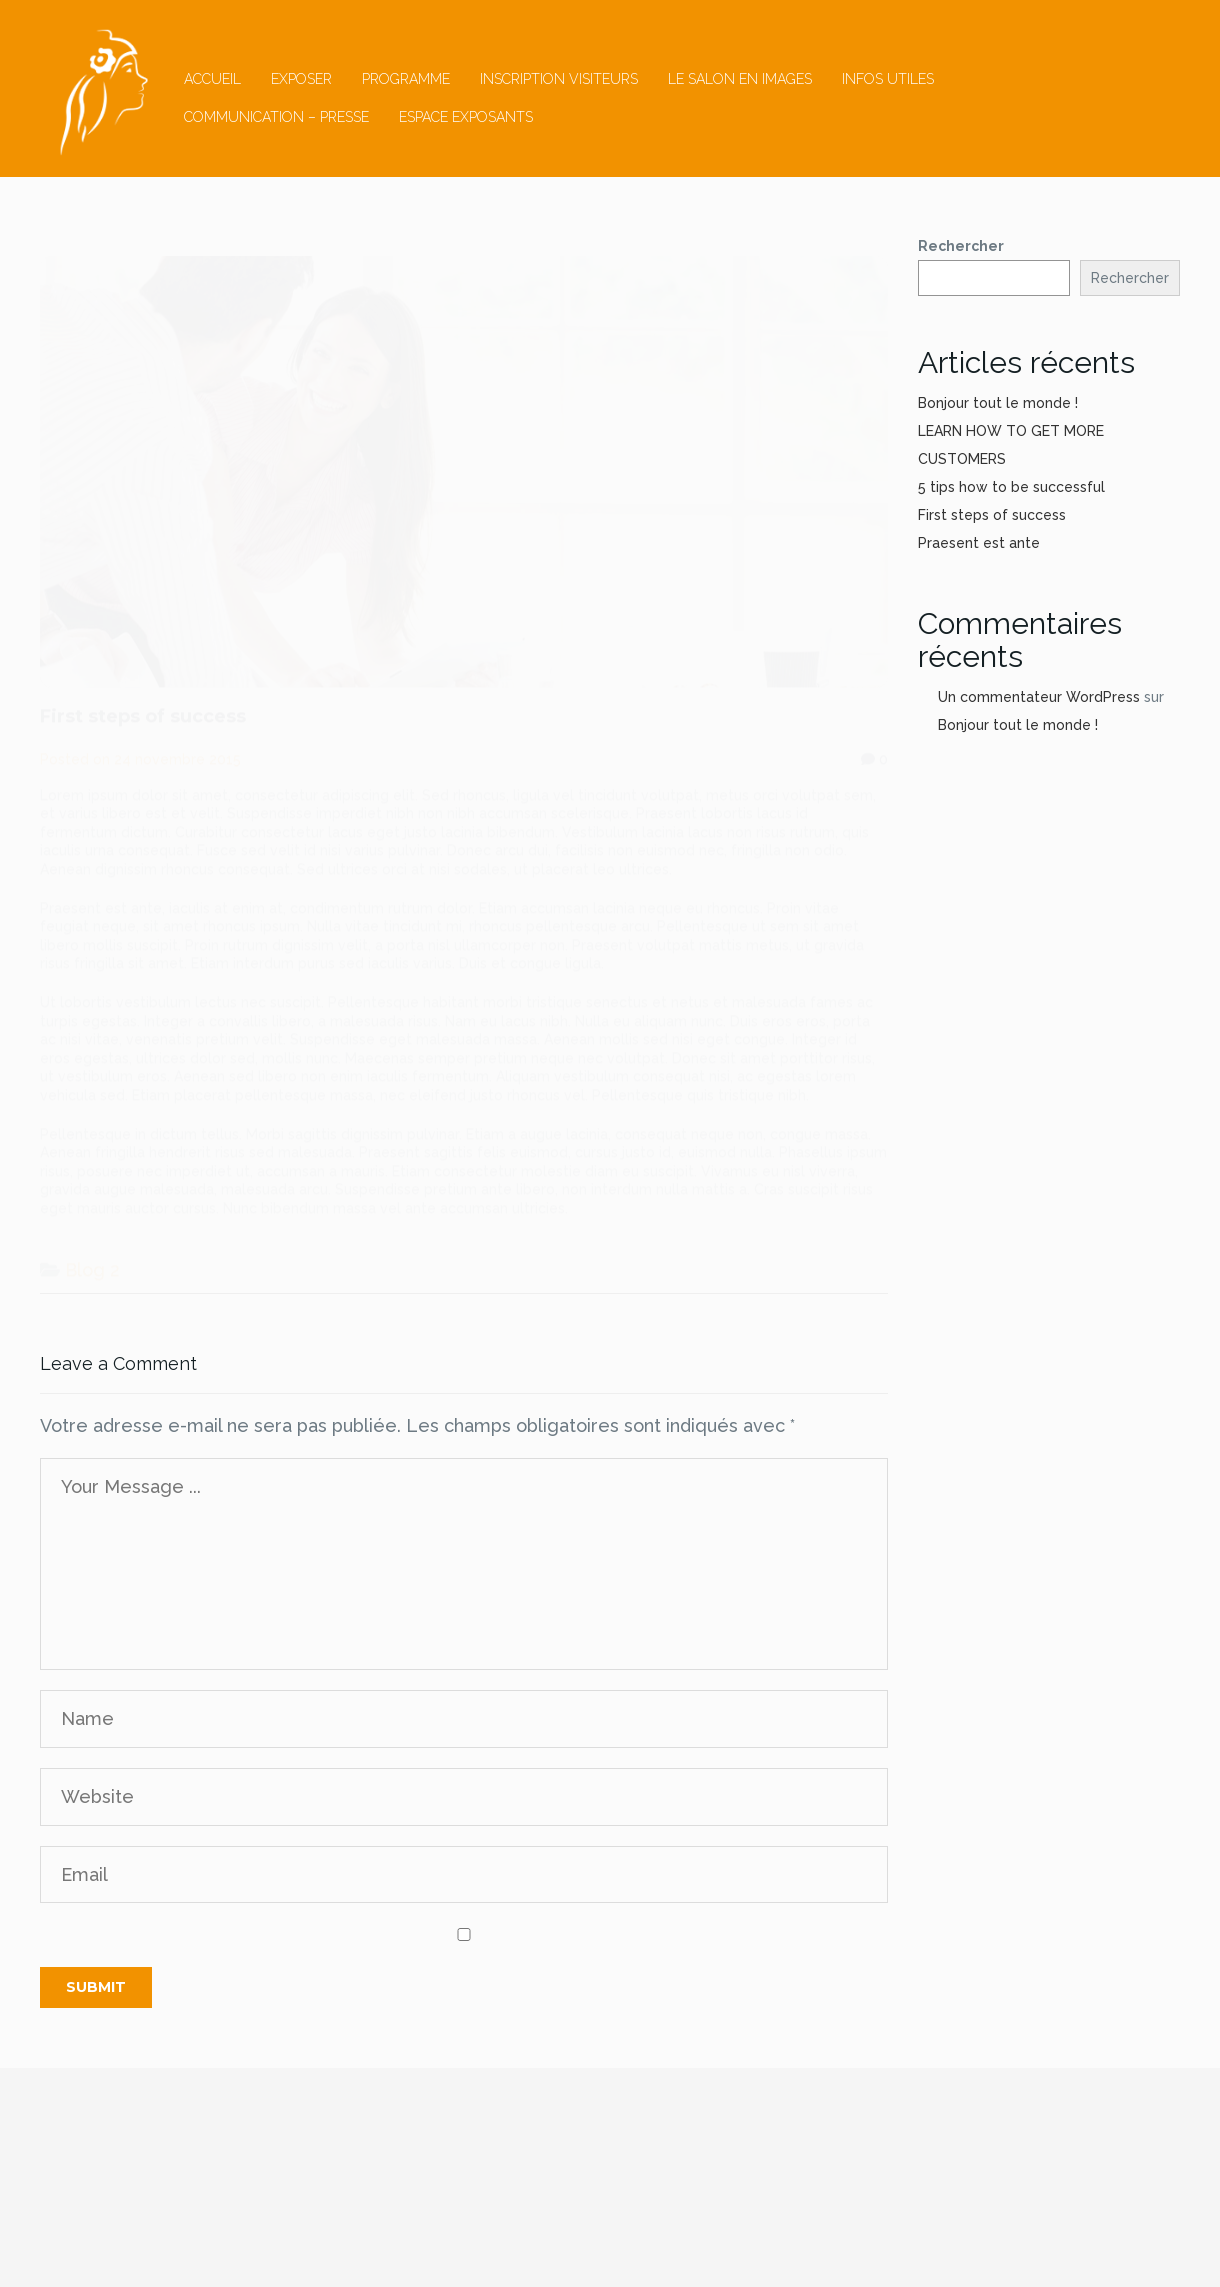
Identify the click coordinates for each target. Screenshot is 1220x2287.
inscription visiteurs (559, 79)
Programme (406, 79)
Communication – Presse (276, 117)
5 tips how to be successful (1011, 487)
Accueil (212, 79)
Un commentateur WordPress (1039, 697)
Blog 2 (92, 1250)
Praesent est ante (979, 543)
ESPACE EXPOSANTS (466, 117)
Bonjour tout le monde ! (998, 403)
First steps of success (992, 515)
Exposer (301, 79)
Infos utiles (888, 79)
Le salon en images (740, 79)
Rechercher (961, 246)
